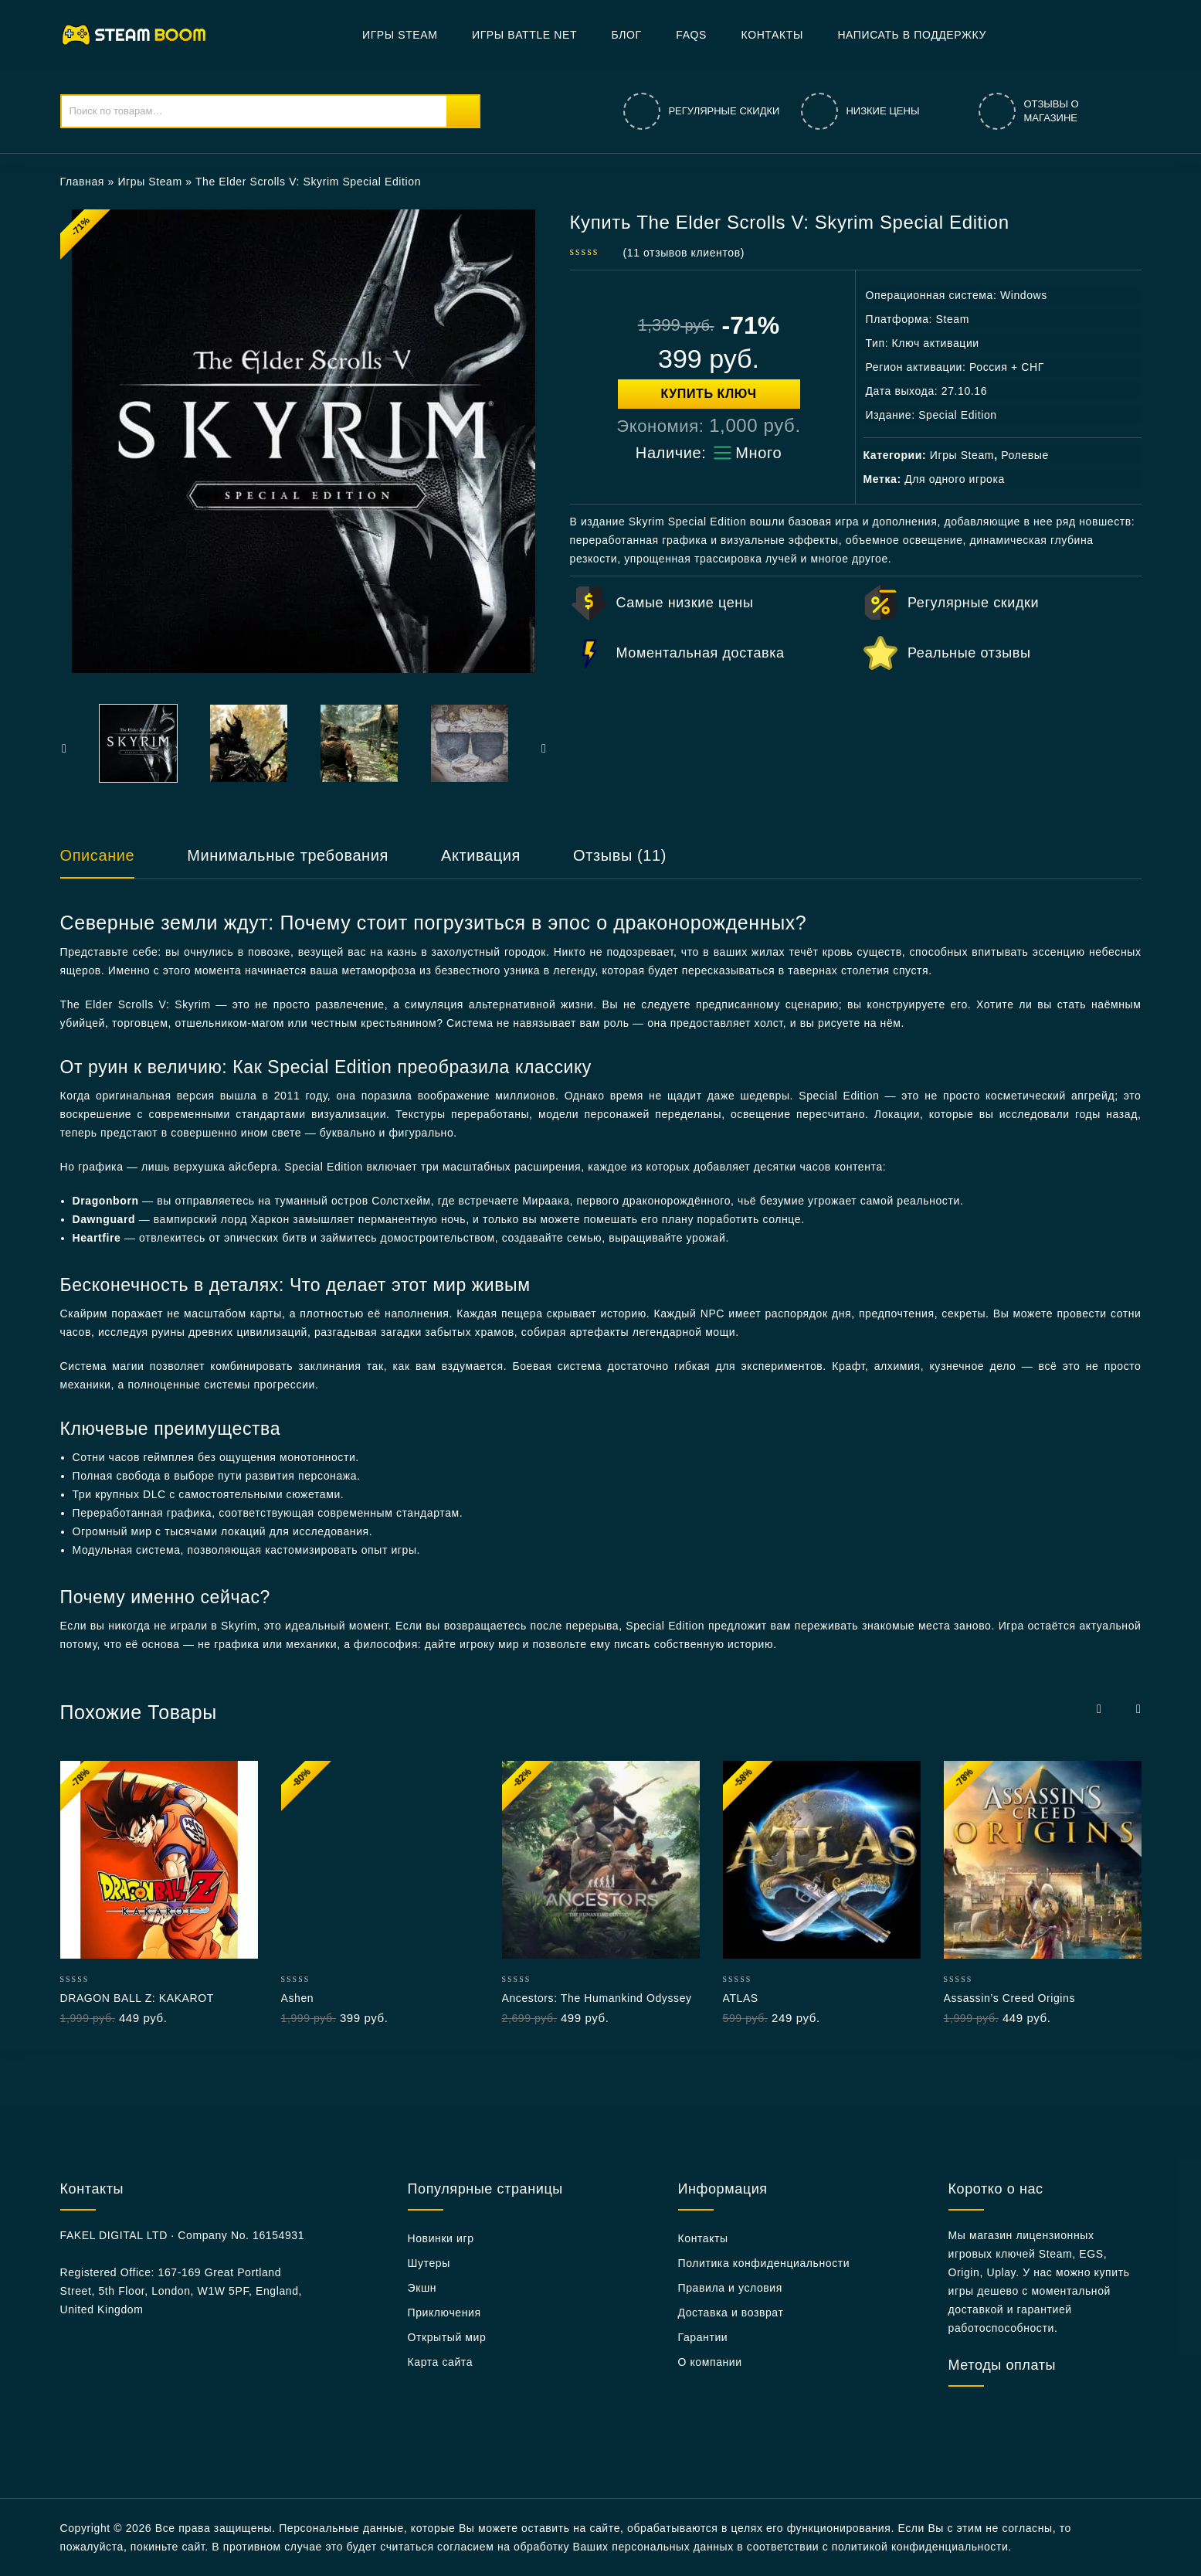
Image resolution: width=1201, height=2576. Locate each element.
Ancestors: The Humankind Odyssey (597, 1998)
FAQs (691, 35)
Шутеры (429, 2263)
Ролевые (1025, 455)
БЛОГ (627, 35)
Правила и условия (730, 2288)
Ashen (297, 1998)
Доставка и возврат (731, 2312)
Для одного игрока (954, 479)
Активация (481, 855)
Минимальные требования (287, 855)
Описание (97, 855)
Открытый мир (447, 2337)
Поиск (462, 111)
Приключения (444, 2312)
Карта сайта (440, 2362)
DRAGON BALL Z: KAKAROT (137, 1998)
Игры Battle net (524, 35)
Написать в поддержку (911, 35)
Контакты (772, 35)
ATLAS (740, 1998)
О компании (710, 2362)
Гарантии (703, 2337)
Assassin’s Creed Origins (1010, 1998)
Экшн (422, 2288)
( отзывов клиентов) (684, 252)
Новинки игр (441, 2238)
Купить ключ (709, 393)
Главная (82, 181)
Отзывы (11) (620, 855)
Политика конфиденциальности (764, 2263)
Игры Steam (400, 35)
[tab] (113, 862)
